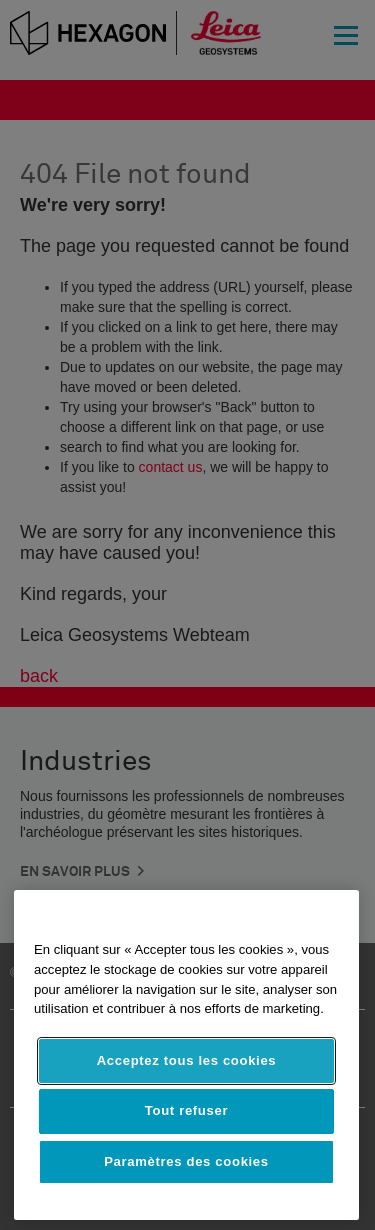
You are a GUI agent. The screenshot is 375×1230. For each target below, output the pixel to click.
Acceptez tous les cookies (187, 1060)
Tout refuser (186, 1110)
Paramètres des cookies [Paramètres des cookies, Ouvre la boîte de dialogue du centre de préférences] (186, 1161)
